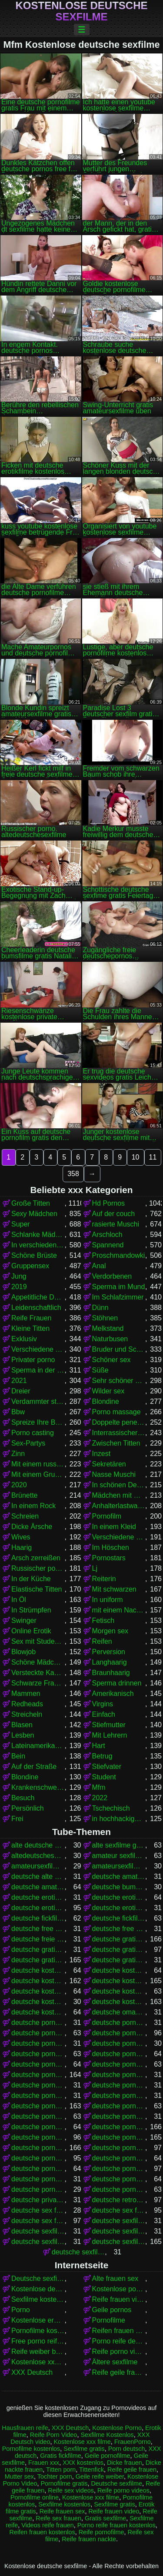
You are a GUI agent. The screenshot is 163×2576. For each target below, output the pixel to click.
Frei (17, 1818)
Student (104, 1777)
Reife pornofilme (101, 2532)
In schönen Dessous (119, 1485)
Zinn (18, 1453)
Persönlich (27, 1808)
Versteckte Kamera (38, 1672)
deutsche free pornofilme (38, 1928)
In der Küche (31, 1578)
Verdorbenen (112, 1276)
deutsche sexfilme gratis (119, 2241)
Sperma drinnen (117, 1683)
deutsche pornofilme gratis (38, 2074)
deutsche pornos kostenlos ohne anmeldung (119, 2158)
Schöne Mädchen (38, 1662)
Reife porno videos (119, 2351)
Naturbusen (110, 1339)
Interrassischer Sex (119, 1432)
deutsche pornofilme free (38, 2064)
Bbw (18, 1412)
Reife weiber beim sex (38, 2351)
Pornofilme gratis (63, 2483)
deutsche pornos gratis (119, 2137)
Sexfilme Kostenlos (106, 2434)
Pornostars (109, 1558)
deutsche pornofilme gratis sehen (38, 2095)
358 (73, 1173)
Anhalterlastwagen (119, 1505)
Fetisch (103, 1620)
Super (20, 1224)
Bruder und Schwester (119, 1349)
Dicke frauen (124, 2462)
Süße (100, 1370)
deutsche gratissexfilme (119, 1960)
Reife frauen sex (62, 2511)
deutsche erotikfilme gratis (119, 1897)
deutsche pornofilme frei (119, 2064)
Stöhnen (105, 1318)
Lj (94, 1568)
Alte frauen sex (115, 2278)
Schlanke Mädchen (38, 1234)
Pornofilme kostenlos (38, 2330)
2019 (19, 1286)
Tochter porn (54, 2476)
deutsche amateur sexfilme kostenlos (119, 1876)
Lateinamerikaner (38, 1745)
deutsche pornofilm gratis (38, 2053)
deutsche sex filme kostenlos (38, 2220)
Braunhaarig (111, 1672)
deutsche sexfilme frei (38, 2241)
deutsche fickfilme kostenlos (119, 1918)
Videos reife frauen (47, 2525)
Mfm (99, 1787)
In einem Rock (33, 1505)
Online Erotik (31, 1631)
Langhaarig (109, 1662)
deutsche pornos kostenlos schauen (38, 2168)
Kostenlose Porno (117, 2427)
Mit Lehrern (109, 1735)
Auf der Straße (34, 1766)
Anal (99, 1266)
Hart (98, 1745)
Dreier (20, 1391)
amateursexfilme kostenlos (119, 1866)
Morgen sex (110, 1631)
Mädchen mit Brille (119, 1495)
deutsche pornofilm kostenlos (119, 2053)
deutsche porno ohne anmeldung (119, 2022)
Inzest (101, 1453)
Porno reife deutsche (119, 2341)
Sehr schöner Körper (119, 1380)
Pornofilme (108, 2320)
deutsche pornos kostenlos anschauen (119, 2147)
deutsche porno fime (38, 2022)
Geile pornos (112, 2309)
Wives (20, 1537)
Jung (19, 1276)
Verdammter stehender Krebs (38, 1401)
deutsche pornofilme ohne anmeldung (119, 2116)
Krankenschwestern (38, 1787)
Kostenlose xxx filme (38, 2362)
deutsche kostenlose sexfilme (119, 2001)
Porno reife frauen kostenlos (116, 2525)
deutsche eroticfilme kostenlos (38, 1897)
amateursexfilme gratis (38, 1866)
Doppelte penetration (119, 1422)
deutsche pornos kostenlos (38, 2147)
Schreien (25, 1516)
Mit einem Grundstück (38, 1474)
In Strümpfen (31, 1610)
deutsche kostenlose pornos (119, 1980)
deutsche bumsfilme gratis (119, 1887)
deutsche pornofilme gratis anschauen (119, 2074)
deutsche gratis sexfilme (119, 1949)
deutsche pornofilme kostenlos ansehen (38, 2116)
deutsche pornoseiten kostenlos (119, 2179)
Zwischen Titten (116, 1443)
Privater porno (33, 1359)
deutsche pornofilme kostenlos (38, 2106)
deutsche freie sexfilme (38, 1939)
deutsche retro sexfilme (119, 2200)
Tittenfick (91, 2469)
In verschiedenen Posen (38, 1245)
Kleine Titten (30, 1328)
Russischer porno (38, 1568)
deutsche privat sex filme (38, 2200)
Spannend (108, 1245)
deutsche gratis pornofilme (119, 1939)
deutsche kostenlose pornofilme (38, 1980)
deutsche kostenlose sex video (38, 2001)
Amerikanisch (113, 1693)
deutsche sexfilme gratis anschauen (78, 2252)
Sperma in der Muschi (38, 1370)
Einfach (103, 1714)
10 (136, 1157)
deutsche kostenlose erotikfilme (38, 1970)
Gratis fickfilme (60, 2455)
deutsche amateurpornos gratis (38, 1887)
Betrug (102, 1756)
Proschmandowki (118, 1255)
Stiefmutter (109, 1724)
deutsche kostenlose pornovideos (38, 1991)
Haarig (21, 1547)
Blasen (22, 1724)
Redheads (27, 1704)
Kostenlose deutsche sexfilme (81, 11)
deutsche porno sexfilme (38, 2033)
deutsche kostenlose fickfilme (119, 1970)
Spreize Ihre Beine (38, 1422)
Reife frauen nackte (89, 2539)
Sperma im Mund (118, 1286)
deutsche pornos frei (38, 2137)
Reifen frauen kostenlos (119, 2330)
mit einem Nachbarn (119, 1610)
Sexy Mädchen (34, 1213)
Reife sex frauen (58, 2518)
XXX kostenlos (83, 2462)
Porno (20, 2309)
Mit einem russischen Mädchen (38, 1464)
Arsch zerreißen (35, 1558)
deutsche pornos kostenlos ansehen (38, 2158)
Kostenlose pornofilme (119, 2289)
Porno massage (116, 1412)
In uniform (107, 1599)
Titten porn (61, 2469)
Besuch (22, 1798)
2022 (100, 1798)
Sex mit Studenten (38, 1641)
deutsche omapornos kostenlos (119, 2012)
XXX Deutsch (32, 2372)
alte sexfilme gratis (119, 1845)
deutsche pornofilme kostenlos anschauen (119, 2106)
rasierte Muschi (115, 1224)
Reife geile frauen (119, 2372)
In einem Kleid (114, 1526)
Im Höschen (110, 1547)
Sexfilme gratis (83, 2448)
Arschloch (107, 1234)
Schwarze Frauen (38, 1683)
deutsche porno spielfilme (119, 2033)
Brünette (24, 1495)
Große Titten (30, 1203)
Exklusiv (24, 1339)
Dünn (100, 1307)
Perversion (108, 1651)
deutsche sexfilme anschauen (119, 2220)
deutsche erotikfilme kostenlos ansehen (119, 1907)
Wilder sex (108, 1391)
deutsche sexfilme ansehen (38, 2231)
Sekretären (109, 1464)
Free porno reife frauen (38, 2341)
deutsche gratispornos (38, 1960)
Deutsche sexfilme (38, 2278)
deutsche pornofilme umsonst (38, 2127)
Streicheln (26, 1714)
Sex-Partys (28, 1443)
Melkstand (108, 1328)
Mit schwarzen (114, 1589)
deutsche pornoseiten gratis (38, 2179)
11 (153, 1157)
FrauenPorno (132, 2441)
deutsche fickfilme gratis (38, 1918)
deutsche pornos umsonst (119, 2168)
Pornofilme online (34, 2497)
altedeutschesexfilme (38, 1855)
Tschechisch (111, 1808)
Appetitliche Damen (38, 1297)
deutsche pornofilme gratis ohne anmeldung (119, 2085)
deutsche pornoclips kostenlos (119, 2043)
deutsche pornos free (119, 2127)
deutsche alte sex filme (38, 1876)
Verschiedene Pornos (38, 1349)
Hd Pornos (108, 1203)
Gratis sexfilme (105, 2518)
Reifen (102, 1641)
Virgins (102, 1704)
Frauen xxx (43, 2462)
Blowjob (23, 1651)
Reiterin (104, 1578)
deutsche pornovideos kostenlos (119, 2189)
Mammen (25, 1693)
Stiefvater (107, 1766)
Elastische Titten (36, 1589)
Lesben (22, 1735)
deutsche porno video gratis (38, 2043)
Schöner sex (111, 1359)
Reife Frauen (31, 1318)
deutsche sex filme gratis (119, 2210)
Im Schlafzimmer (118, 1297)
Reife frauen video (119, 2299)
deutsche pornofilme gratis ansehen (38, 2085)
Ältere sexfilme (115, 2362)
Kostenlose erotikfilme (38, 2320)
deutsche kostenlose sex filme (119, 1991)
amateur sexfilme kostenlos (119, 1855)
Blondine (105, 1401)
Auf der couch (113, 1213)
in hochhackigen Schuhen (119, 1818)
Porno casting (32, 1432)
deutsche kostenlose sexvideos (38, 2012)
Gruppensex (30, 1266)
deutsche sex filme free (38, 2210)
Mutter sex (19, 2476)
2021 (19, 1380)
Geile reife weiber (100, 2476)
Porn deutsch (126, 2448)
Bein (18, 1756)
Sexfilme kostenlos (38, 2299)
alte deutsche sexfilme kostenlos (38, 1845)
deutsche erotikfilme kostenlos (38, 1907)
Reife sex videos (71, 2490)
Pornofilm (107, 1516)
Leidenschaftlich (36, 1307)
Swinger (24, 1620)
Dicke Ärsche (31, 1526)
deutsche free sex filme (119, 1928)
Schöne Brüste (34, 1255)
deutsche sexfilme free (119, 2231)
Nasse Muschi (114, 1474)
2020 (19, 1485)
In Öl (18, 1599)
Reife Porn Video (53, 2434)
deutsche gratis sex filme (38, 1949)
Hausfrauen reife (25, 2427)
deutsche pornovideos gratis (38, 2189)
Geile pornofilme (107, 2455)
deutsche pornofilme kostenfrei (119, 2095)
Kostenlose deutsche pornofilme (38, 2289)
